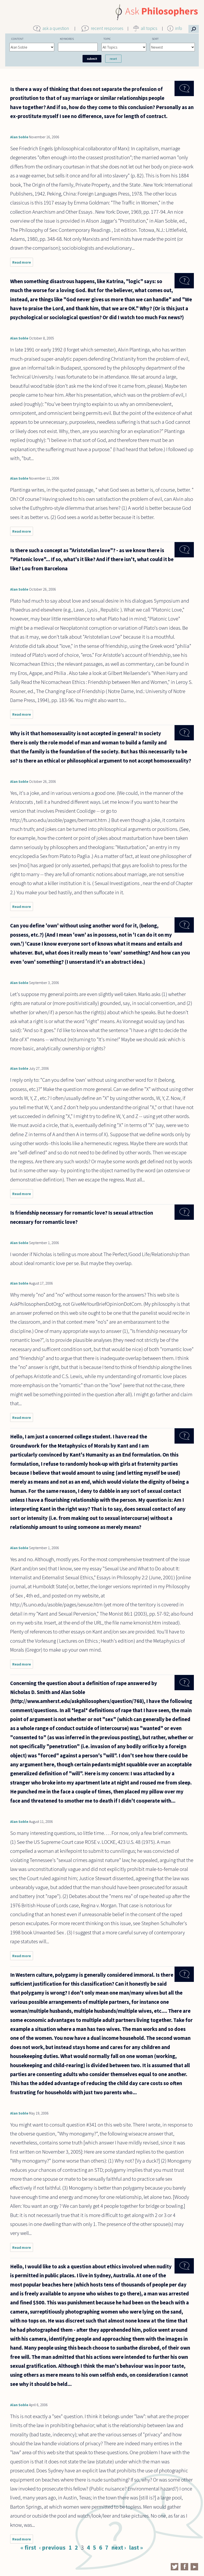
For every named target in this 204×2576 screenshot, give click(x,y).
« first (28, 2547)
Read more (22, 263)
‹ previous (52, 2547)
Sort (155, 39)
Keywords (67, 39)
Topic (107, 39)
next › (118, 2547)
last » (136, 2547)
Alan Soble (19, 137)
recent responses (107, 28)
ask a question (55, 28)
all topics (149, 28)
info (178, 28)
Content (17, 39)
